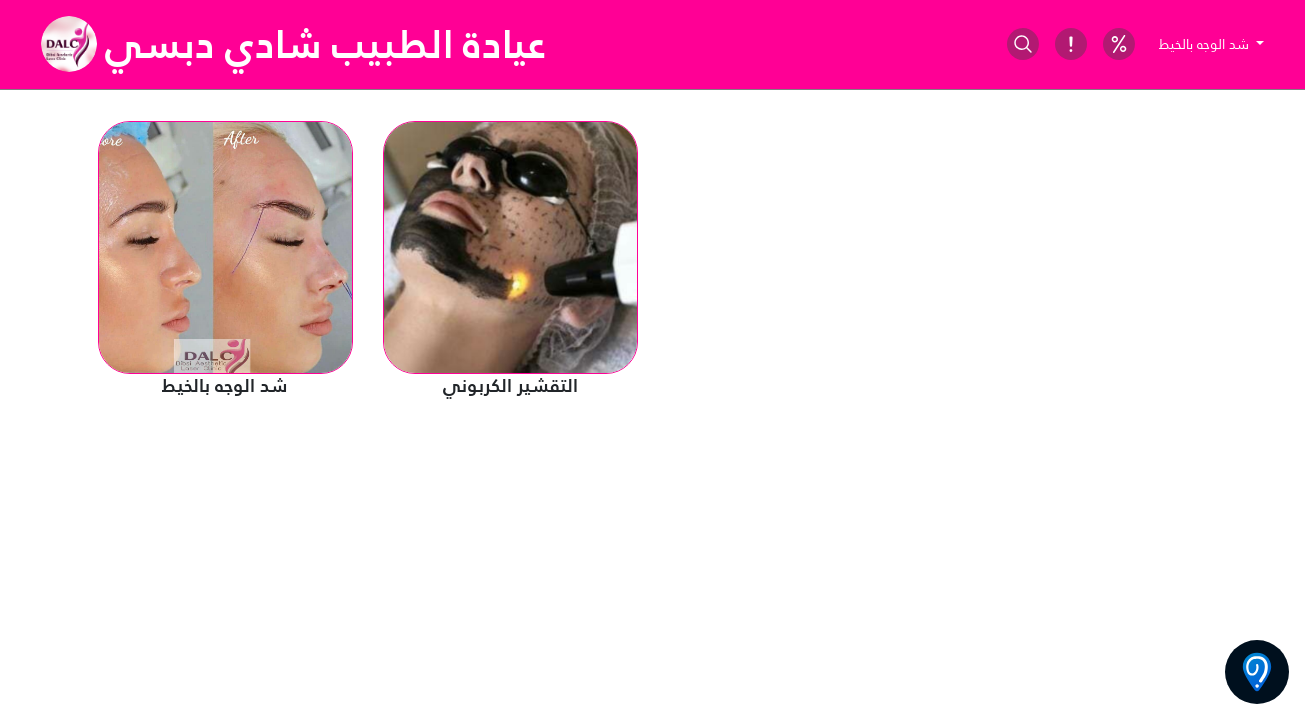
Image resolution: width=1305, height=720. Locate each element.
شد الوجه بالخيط (1206, 44)
